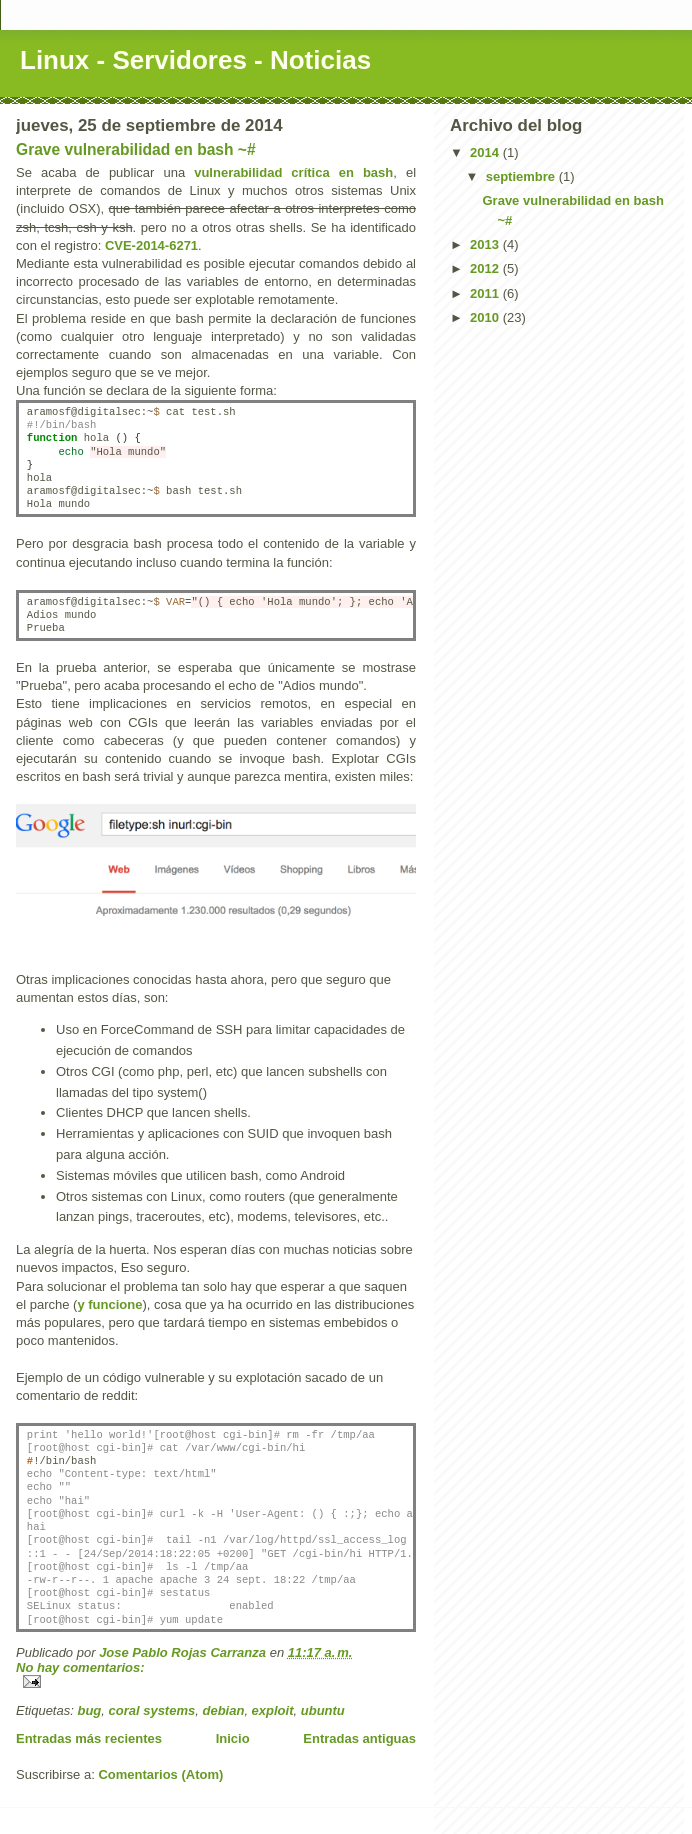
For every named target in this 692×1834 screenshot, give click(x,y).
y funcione (109, 1304)
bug (89, 1710)
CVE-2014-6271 (151, 245)
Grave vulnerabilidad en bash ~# (136, 149)
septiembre (522, 176)
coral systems (152, 1710)
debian (223, 1710)
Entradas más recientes (89, 1738)
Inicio (233, 1738)
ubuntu (323, 1710)
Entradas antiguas (359, 1738)
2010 (486, 317)
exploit (273, 1710)
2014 (486, 152)
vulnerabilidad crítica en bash (293, 172)
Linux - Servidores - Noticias (195, 60)
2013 (486, 244)
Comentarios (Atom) (160, 1774)
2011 (486, 293)
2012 (486, 268)
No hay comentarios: (80, 1667)
